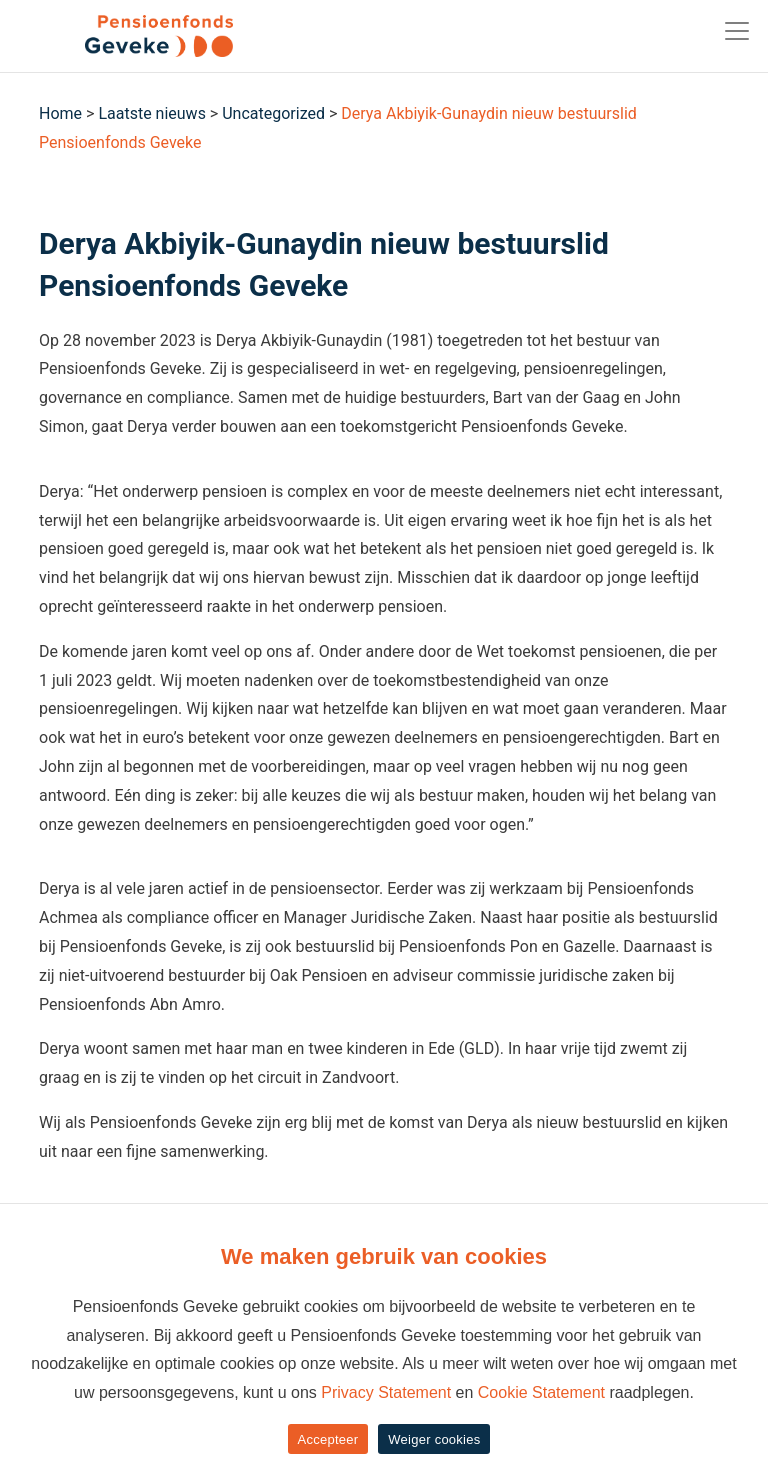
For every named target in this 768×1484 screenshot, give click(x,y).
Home (60, 113)
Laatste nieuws (152, 113)
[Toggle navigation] (737, 31)
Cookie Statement (541, 1392)
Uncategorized (273, 113)
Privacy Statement (386, 1392)
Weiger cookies (434, 1439)
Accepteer (328, 1439)
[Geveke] (124, 36)
